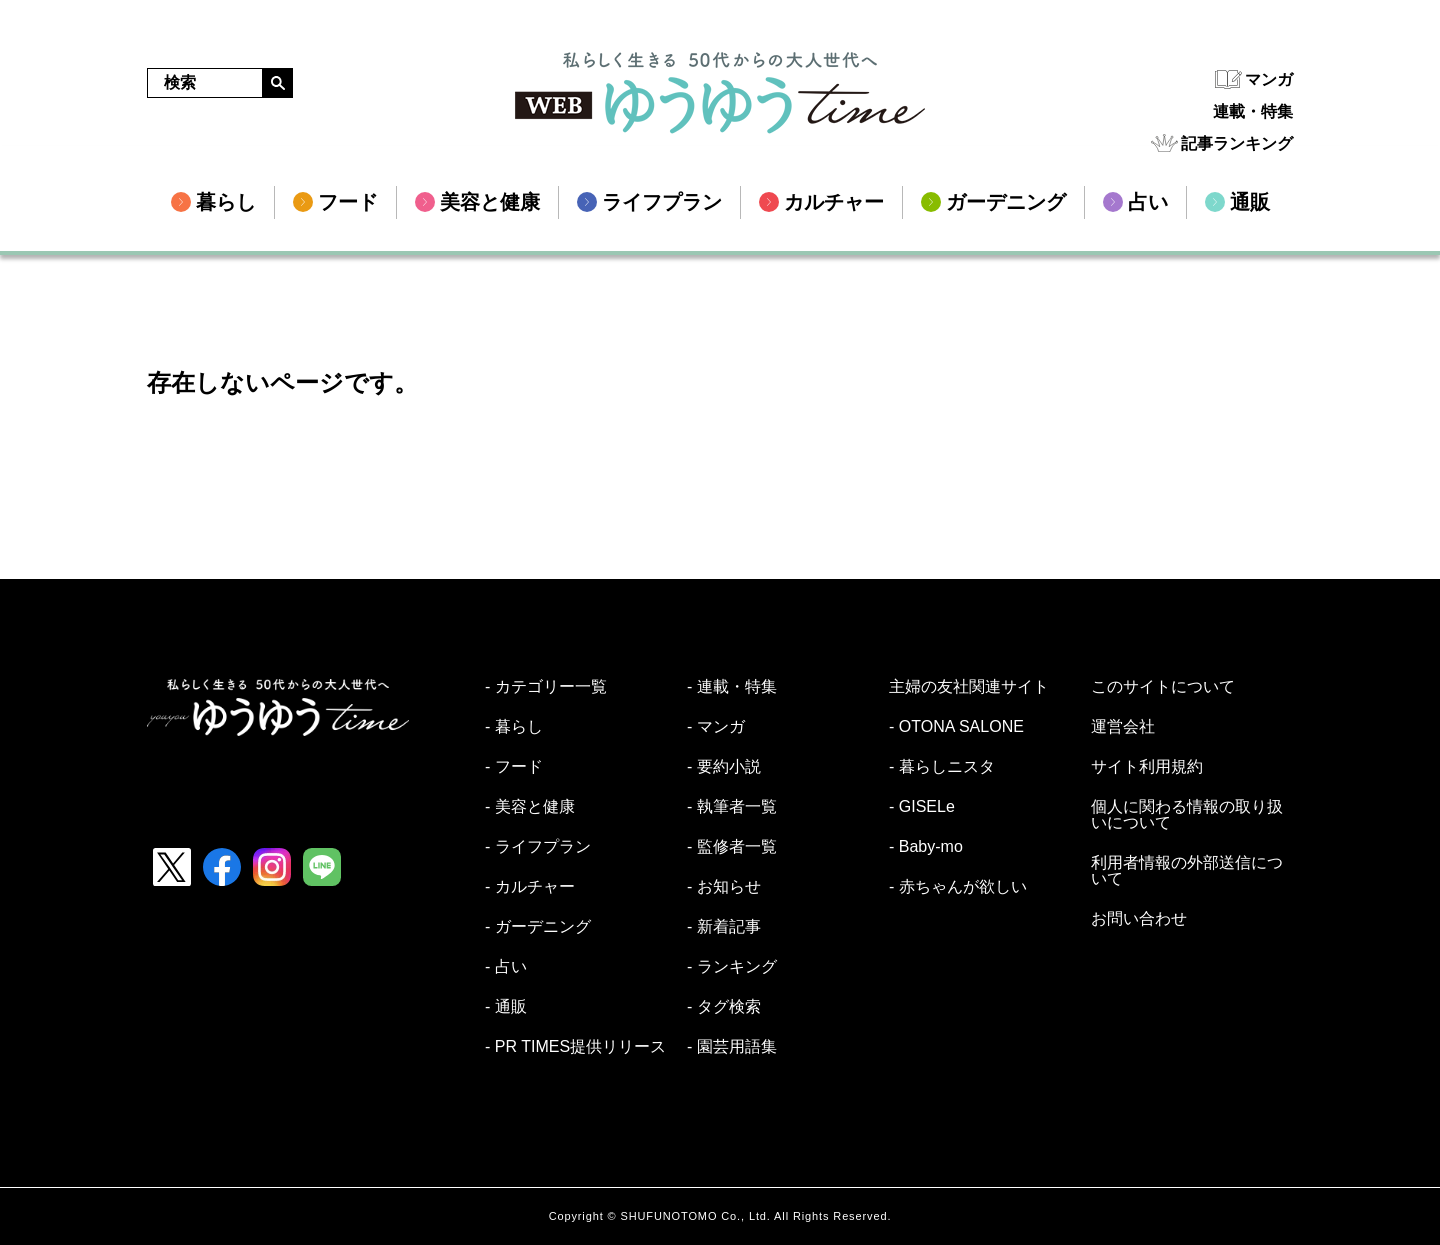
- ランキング (732, 967)
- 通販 (506, 1007)
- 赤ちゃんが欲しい (958, 887)
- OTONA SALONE (956, 727)
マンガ (1269, 79)
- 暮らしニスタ (942, 767)
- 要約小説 (724, 767)
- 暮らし (514, 727)
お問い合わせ (1139, 919)
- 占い (506, 967)
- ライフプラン (538, 847)
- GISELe (922, 807)
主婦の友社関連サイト (969, 687)
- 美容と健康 (530, 807)
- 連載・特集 (732, 687)
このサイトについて (1163, 687)
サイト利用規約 (1147, 767)
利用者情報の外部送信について (1187, 871)
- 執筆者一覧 (732, 807)
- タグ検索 (724, 1007)
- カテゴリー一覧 (546, 687)
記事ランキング (1237, 143)
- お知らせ (724, 887)
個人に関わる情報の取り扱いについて (1187, 815)
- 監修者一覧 (732, 847)
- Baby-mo (926, 847)
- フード (514, 767)
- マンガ (716, 727)
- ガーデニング (538, 927)
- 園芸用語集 (732, 1047)
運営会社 (1123, 727)
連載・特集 (1253, 111)
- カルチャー (530, 887)
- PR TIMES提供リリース (575, 1047)
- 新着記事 (724, 927)
